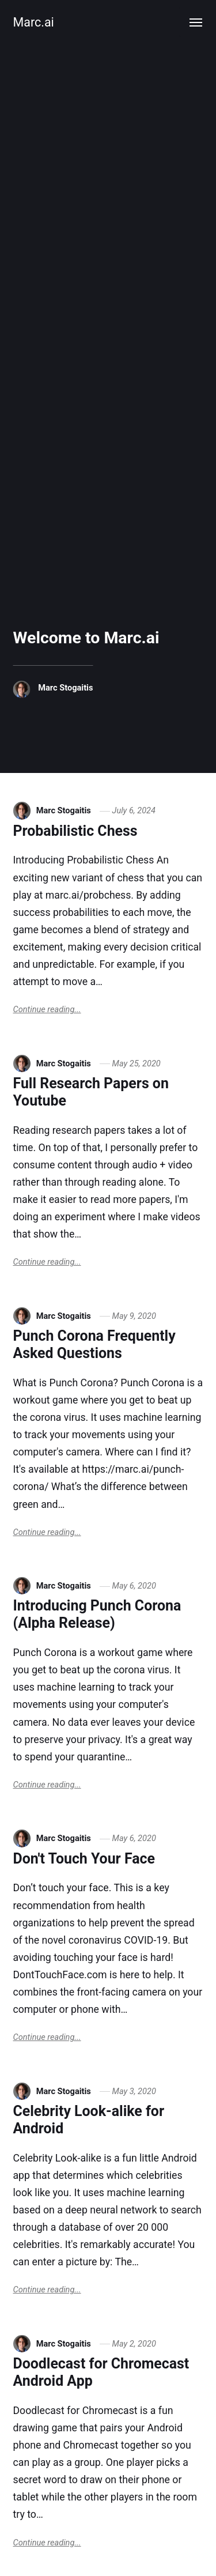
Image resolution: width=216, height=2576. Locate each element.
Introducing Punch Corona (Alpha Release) (97, 1614)
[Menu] (196, 22)
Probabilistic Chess (75, 831)
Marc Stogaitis (65, 687)
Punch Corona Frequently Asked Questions (94, 1344)
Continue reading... (47, 1009)
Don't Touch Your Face (84, 1858)
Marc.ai (33, 22)
